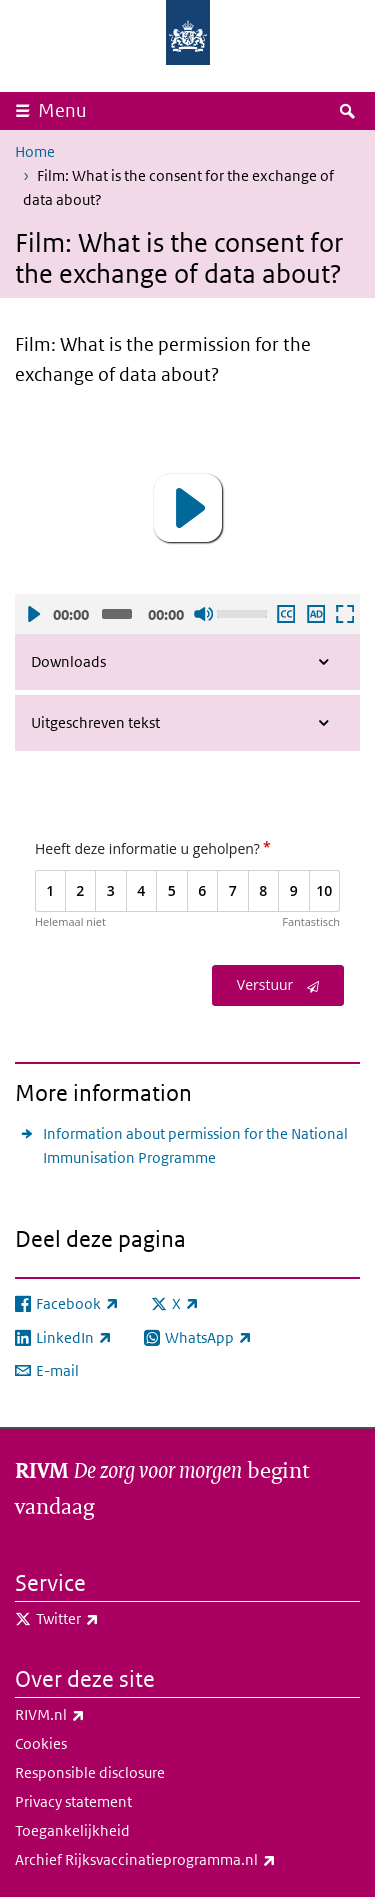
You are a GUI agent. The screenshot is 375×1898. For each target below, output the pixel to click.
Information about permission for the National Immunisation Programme (195, 1145)
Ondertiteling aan (285, 614)
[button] (188, 508)
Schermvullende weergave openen (344, 614)
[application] (187, 508)
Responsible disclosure (90, 1772)
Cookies (41, 1743)
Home (35, 151)
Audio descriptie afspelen (315, 614)
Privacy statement (73, 1801)
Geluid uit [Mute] (203, 614)
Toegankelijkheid (72, 1830)
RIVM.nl (94, 1715)
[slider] (117, 614)
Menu (62, 110)
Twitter (111, 1619)
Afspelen (33, 614)
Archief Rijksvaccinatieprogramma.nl (187, 1860)
